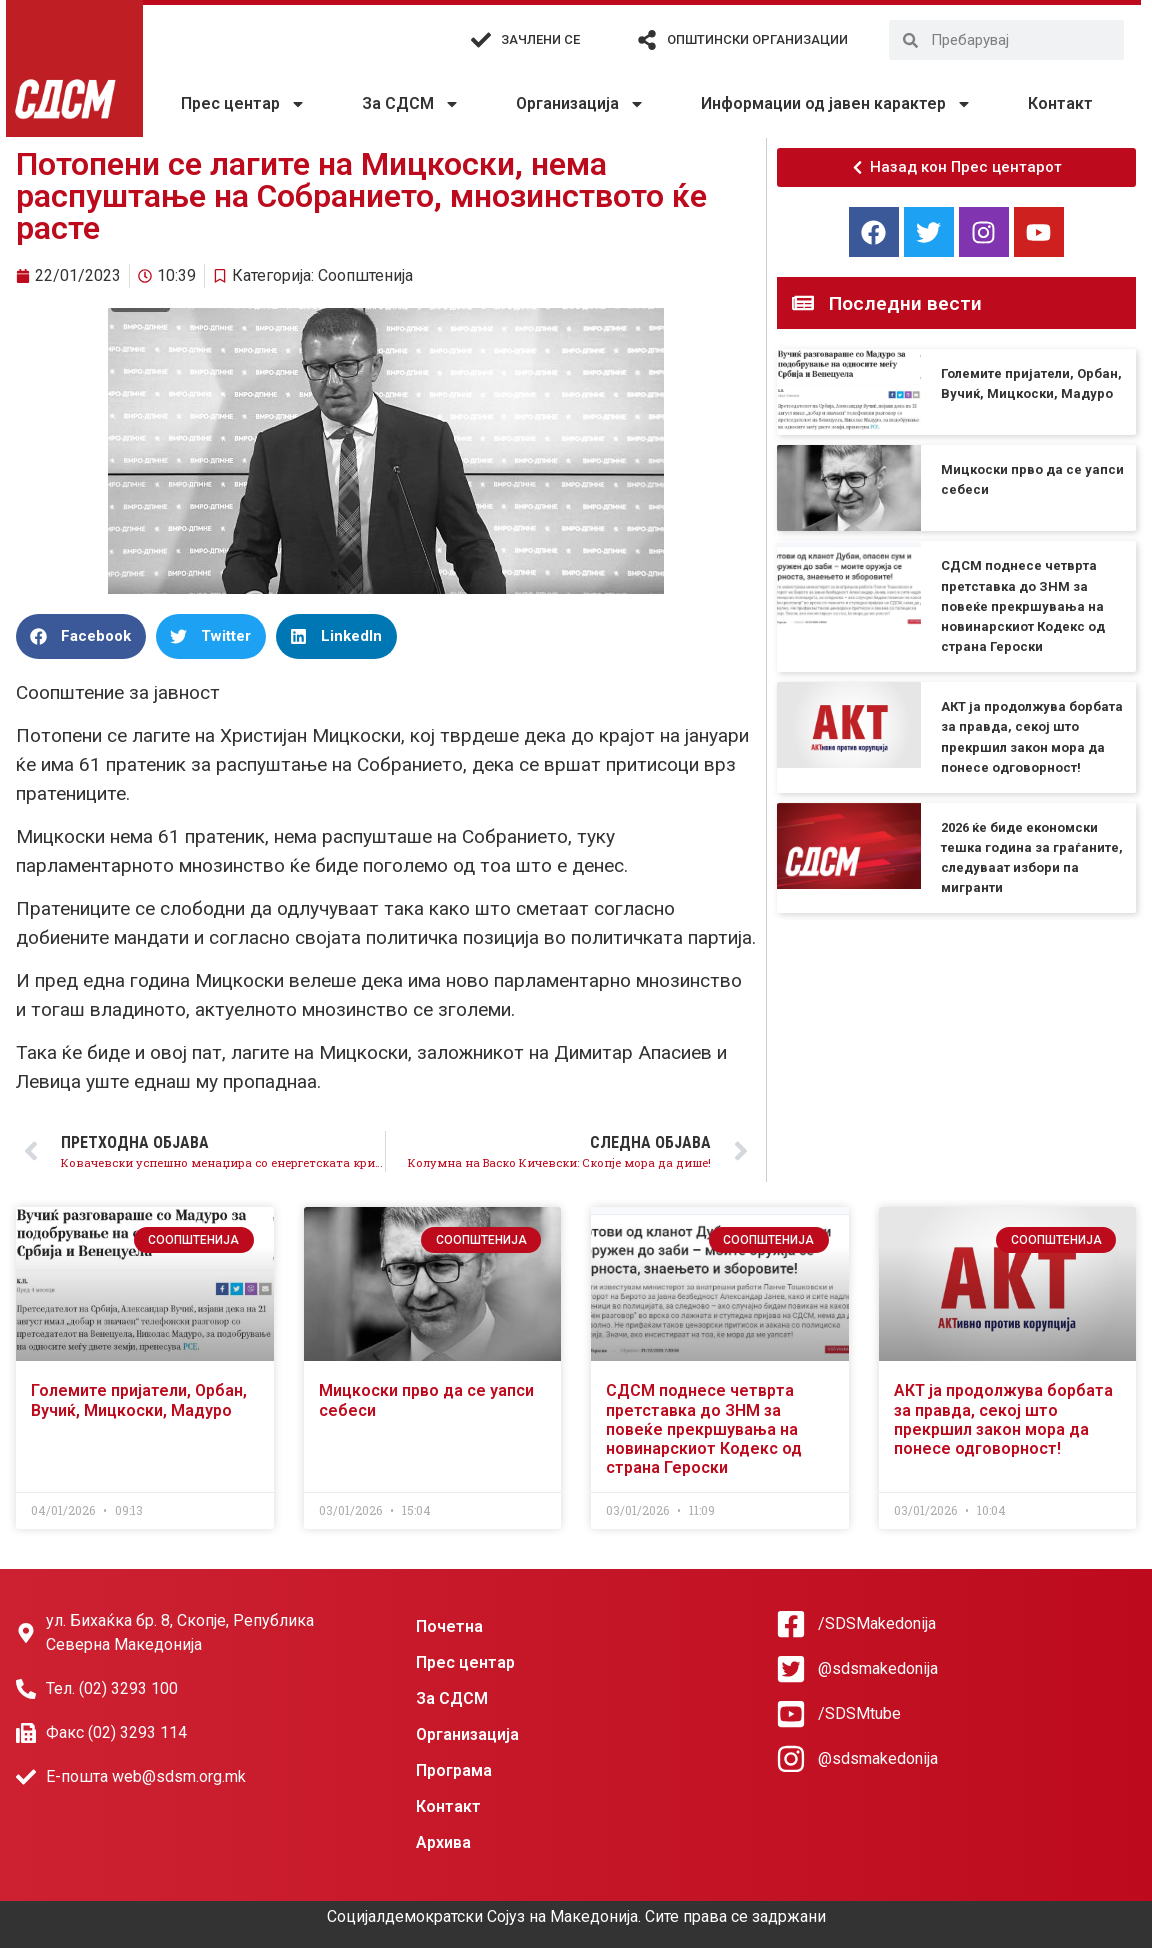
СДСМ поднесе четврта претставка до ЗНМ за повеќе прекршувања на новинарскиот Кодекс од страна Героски (1023, 606)
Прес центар (243, 104)
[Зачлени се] (481, 40)
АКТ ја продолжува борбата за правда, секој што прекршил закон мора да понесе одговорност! (1003, 1419)
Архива (443, 1842)
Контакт (1060, 103)
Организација (580, 104)
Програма (454, 1770)
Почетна (449, 1626)
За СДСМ (411, 104)
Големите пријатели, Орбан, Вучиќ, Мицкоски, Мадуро (139, 1400)
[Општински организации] (647, 40)
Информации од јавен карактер (836, 104)
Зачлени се (540, 39)
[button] (81, 636)
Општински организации (757, 39)
